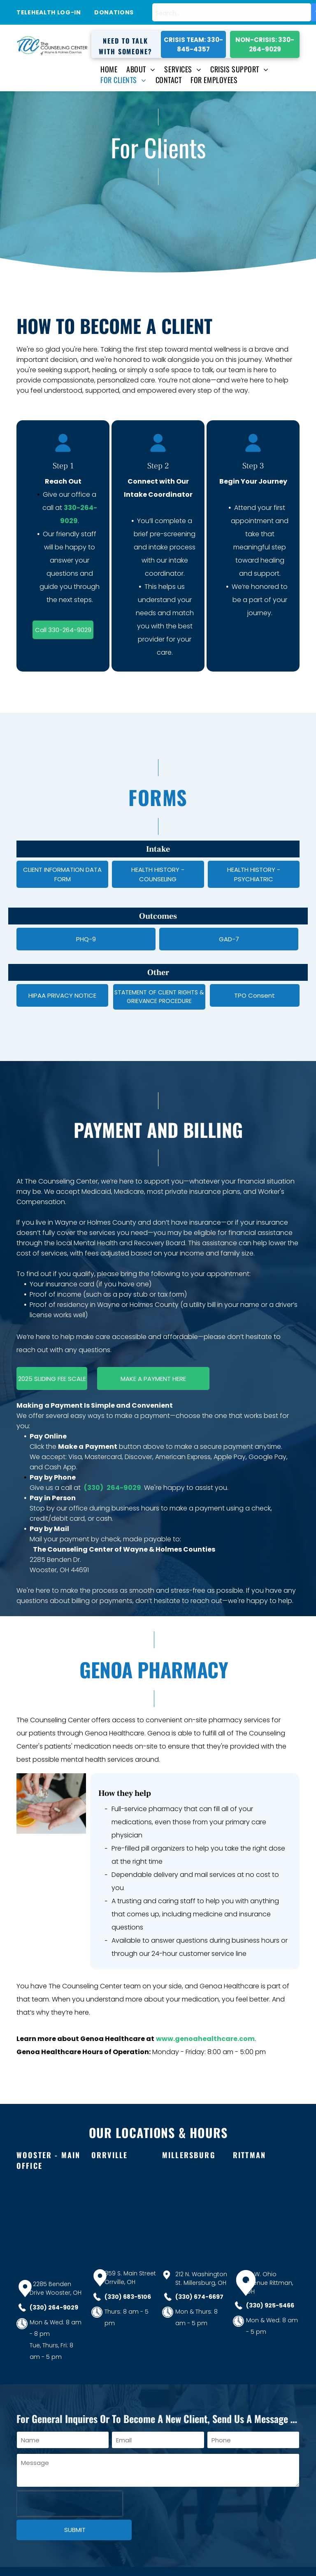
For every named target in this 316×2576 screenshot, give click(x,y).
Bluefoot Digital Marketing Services (193, 2564)
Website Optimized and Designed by (101, 2564)
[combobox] (231, 12)
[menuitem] (104, 69)
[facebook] (287, 2558)
